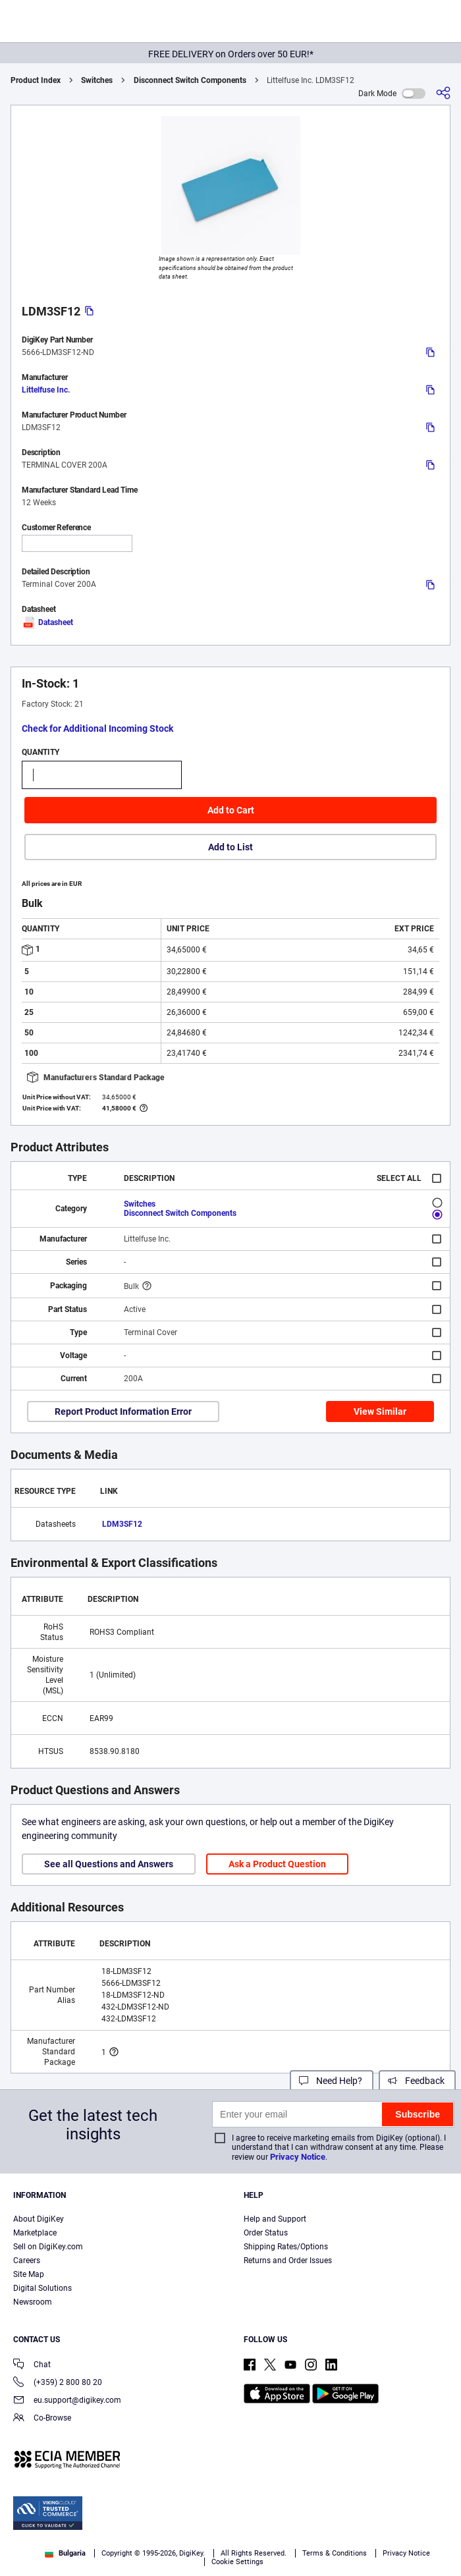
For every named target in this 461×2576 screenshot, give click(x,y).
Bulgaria (65, 2553)
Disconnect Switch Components (190, 80)
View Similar (380, 1411)
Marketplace (35, 2232)
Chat (32, 2365)
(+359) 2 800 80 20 (57, 2383)
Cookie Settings (237, 2562)
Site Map (28, 2274)
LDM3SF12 (122, 1524)
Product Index (36, 80)
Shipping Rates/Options (286, 2246)
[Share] (443, 93)
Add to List (230, 847)
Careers (26, 2260)
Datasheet (47, 622)
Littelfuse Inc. (46, 390)
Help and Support (275, 2219)
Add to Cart (230, 810)
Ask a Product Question (277, 1864)
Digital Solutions (42, 2288)
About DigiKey (38, 2219)
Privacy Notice (297, 2157)
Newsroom (32, 2302)
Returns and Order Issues (288, 2260)
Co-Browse (42, 2419)
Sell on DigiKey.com (48, 2246)
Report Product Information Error (123, 1411)
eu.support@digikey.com (67, 2401)
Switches (97, 80)
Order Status (266, 2232)
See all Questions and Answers (108, 1864)
